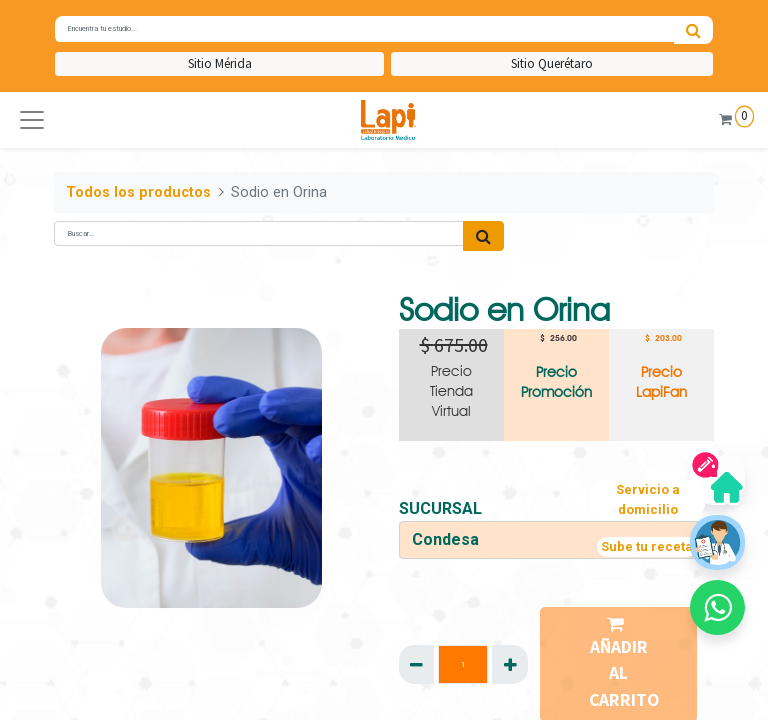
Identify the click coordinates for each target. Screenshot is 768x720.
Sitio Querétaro (552, 63)
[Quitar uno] (416, 664)
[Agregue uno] (509, 664)
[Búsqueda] (693, 30)
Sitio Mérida (220, 63)
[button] (32, 120)
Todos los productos (138, 192)
